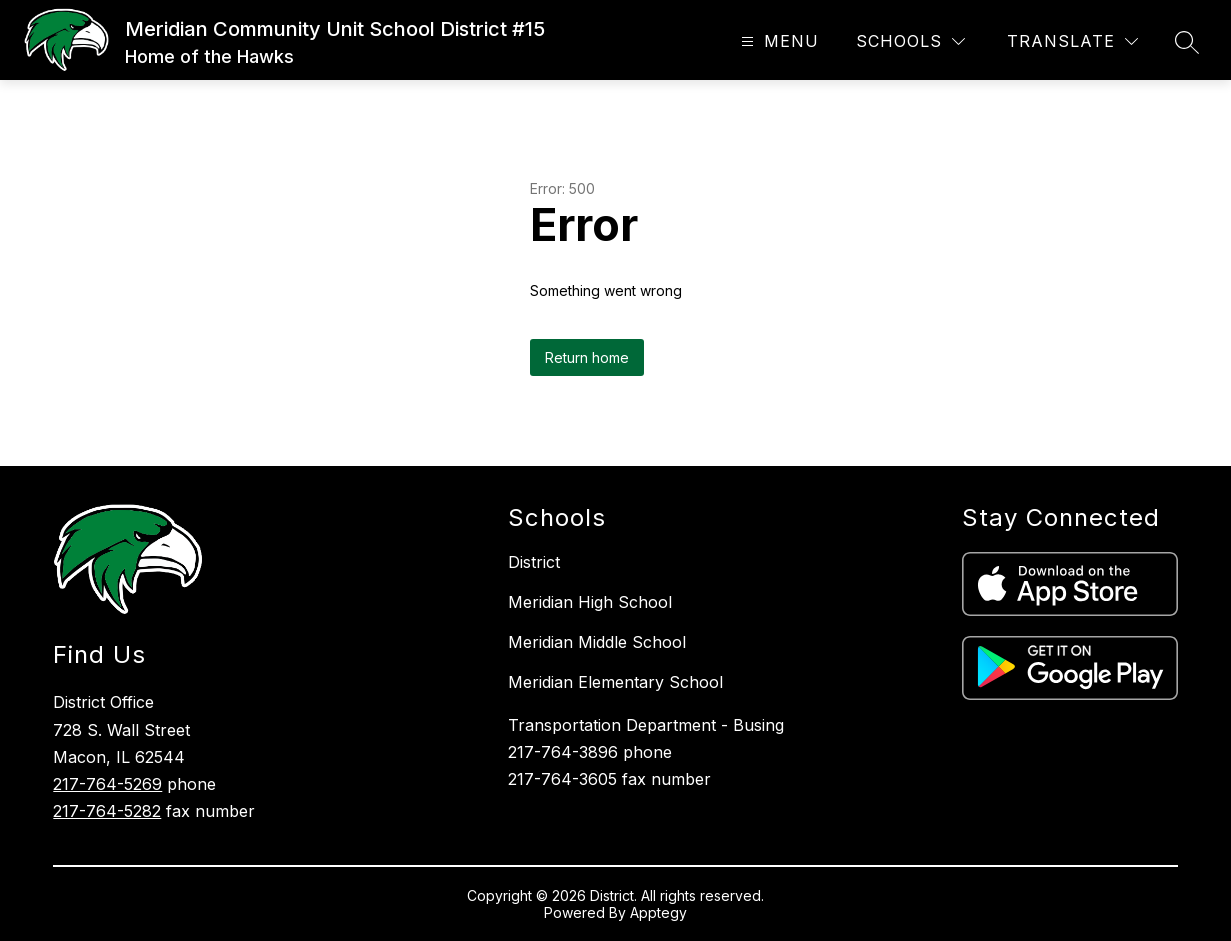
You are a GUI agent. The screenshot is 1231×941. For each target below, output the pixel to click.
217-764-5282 (107, 811)
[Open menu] (777, 41)
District (534, 562)
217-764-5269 (107, 784)
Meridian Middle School (597, 642)
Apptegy (658, 912)
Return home (587, 357)
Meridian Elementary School (615, 682)
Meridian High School (590, 602)
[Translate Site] (1072, 41)
